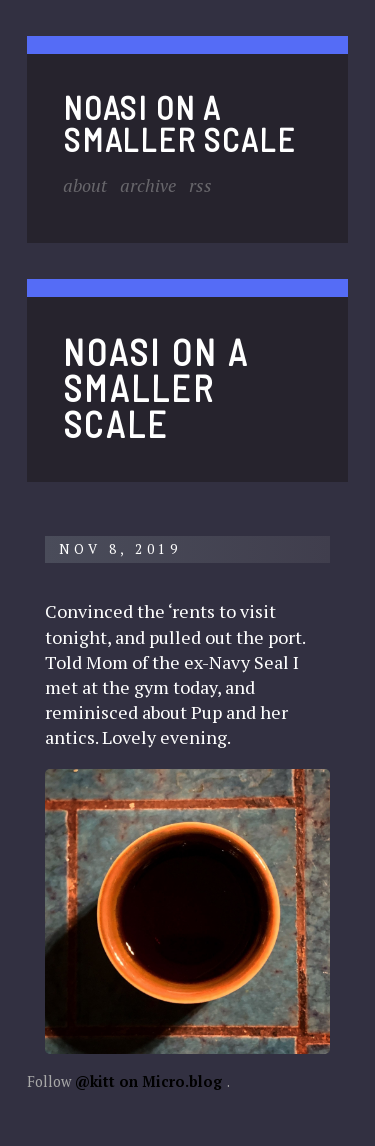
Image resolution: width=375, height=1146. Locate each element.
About (85, 185)
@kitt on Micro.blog (148, 1081)
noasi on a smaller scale (179, 122)
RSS (200, 185)
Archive (148, 185)
